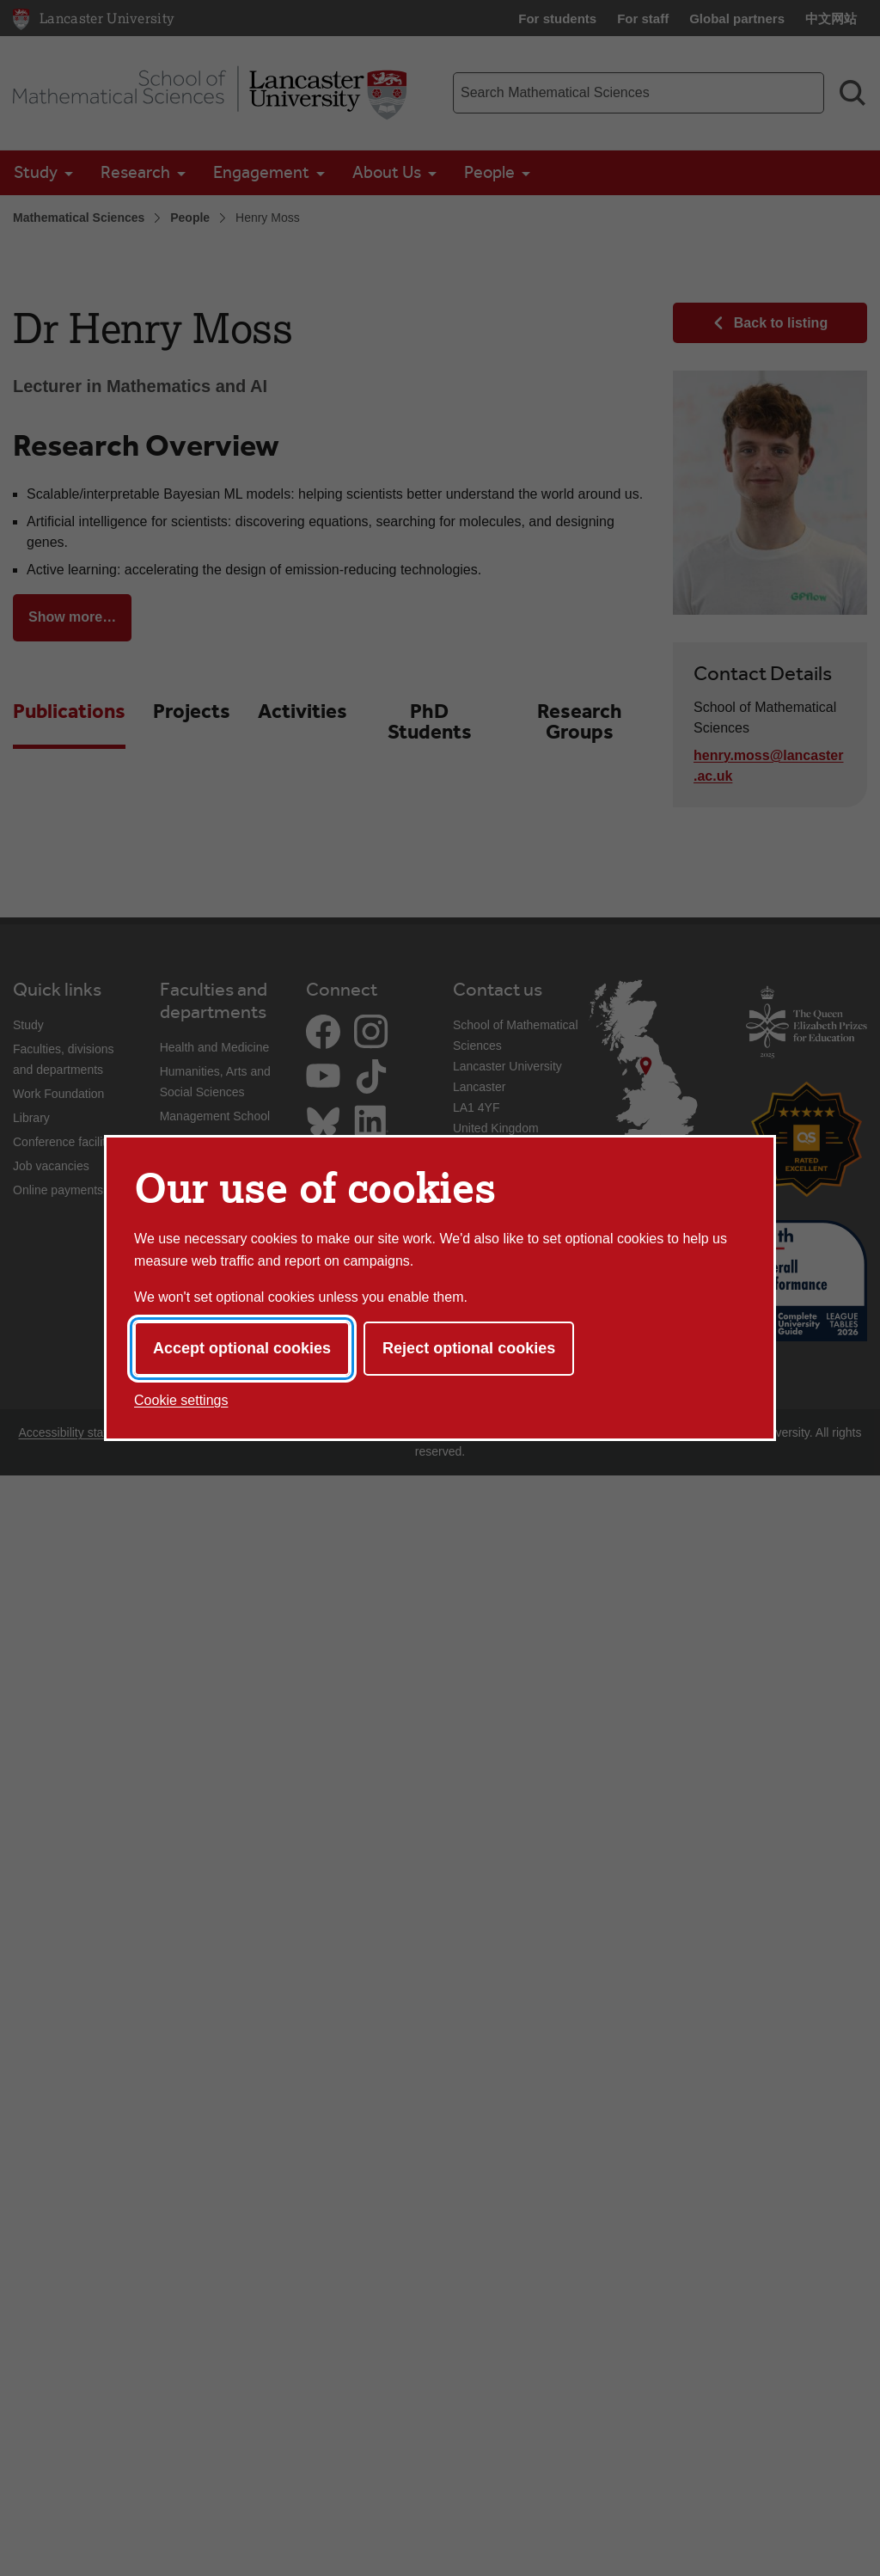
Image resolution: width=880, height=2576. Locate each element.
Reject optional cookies (468, 1348)
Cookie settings (181, 1400)
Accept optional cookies (242, 1348)
